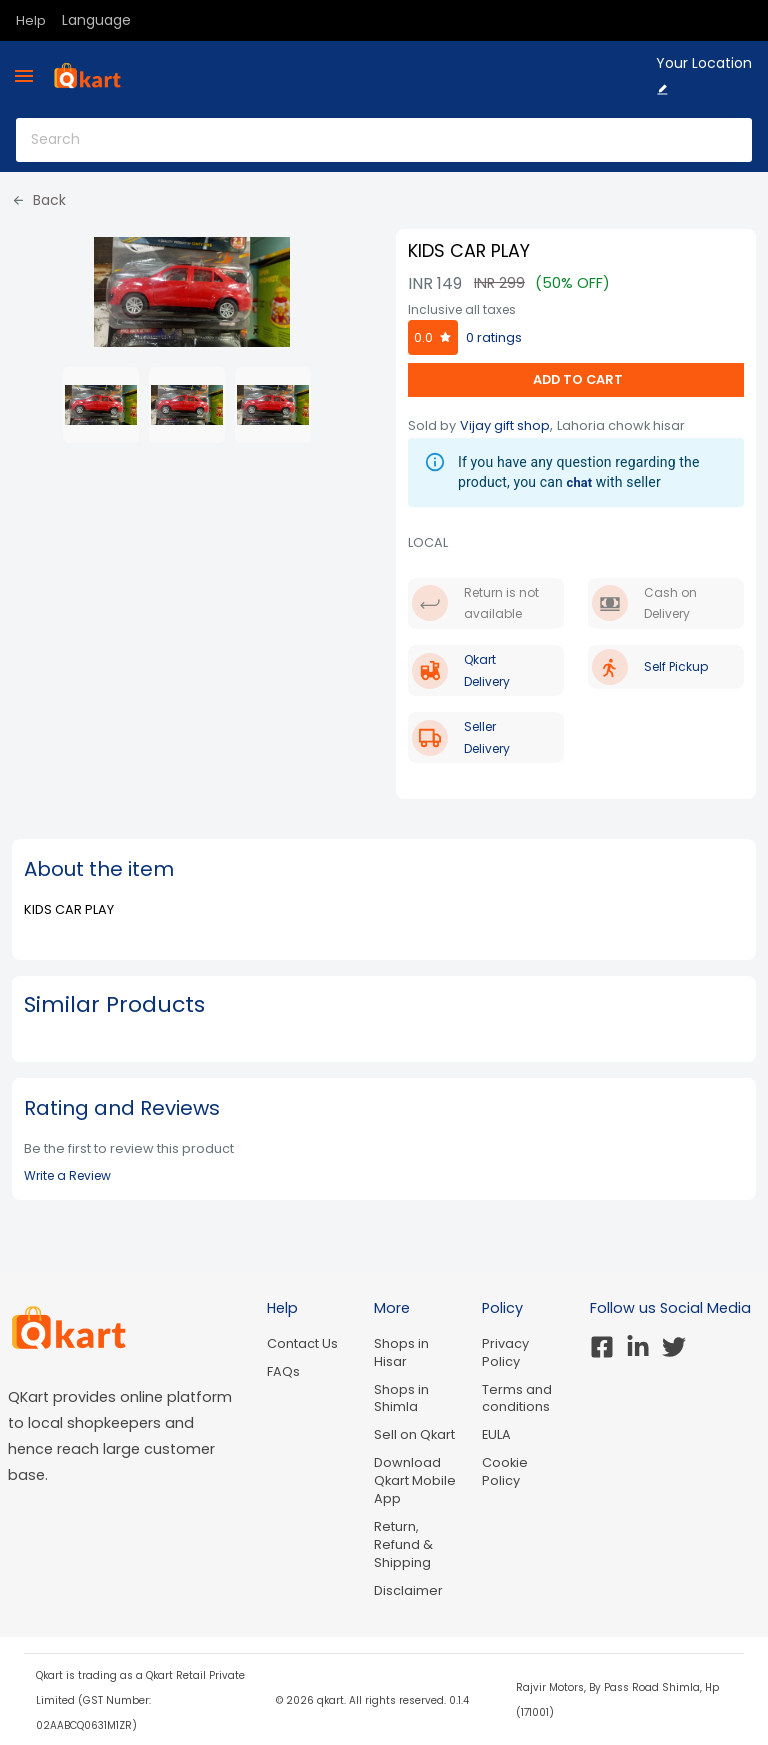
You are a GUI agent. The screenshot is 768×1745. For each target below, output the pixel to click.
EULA (496, 1434)
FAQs (283, 1371)
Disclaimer (408, 1590)
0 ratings (494, 337)
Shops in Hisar (401, 1352)
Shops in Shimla (401, 1398)
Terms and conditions (517, 1398)
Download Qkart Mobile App (415, 1480)
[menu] (24, 76)
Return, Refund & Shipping (403, 1544)
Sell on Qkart (414, 1434)
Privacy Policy (505, 1352)
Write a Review (67, 1175)
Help (31, 20)
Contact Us (302, 1343)
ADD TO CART (576, 379)
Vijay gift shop (505, 425)
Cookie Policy (505, 1471)
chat (580, 482)
